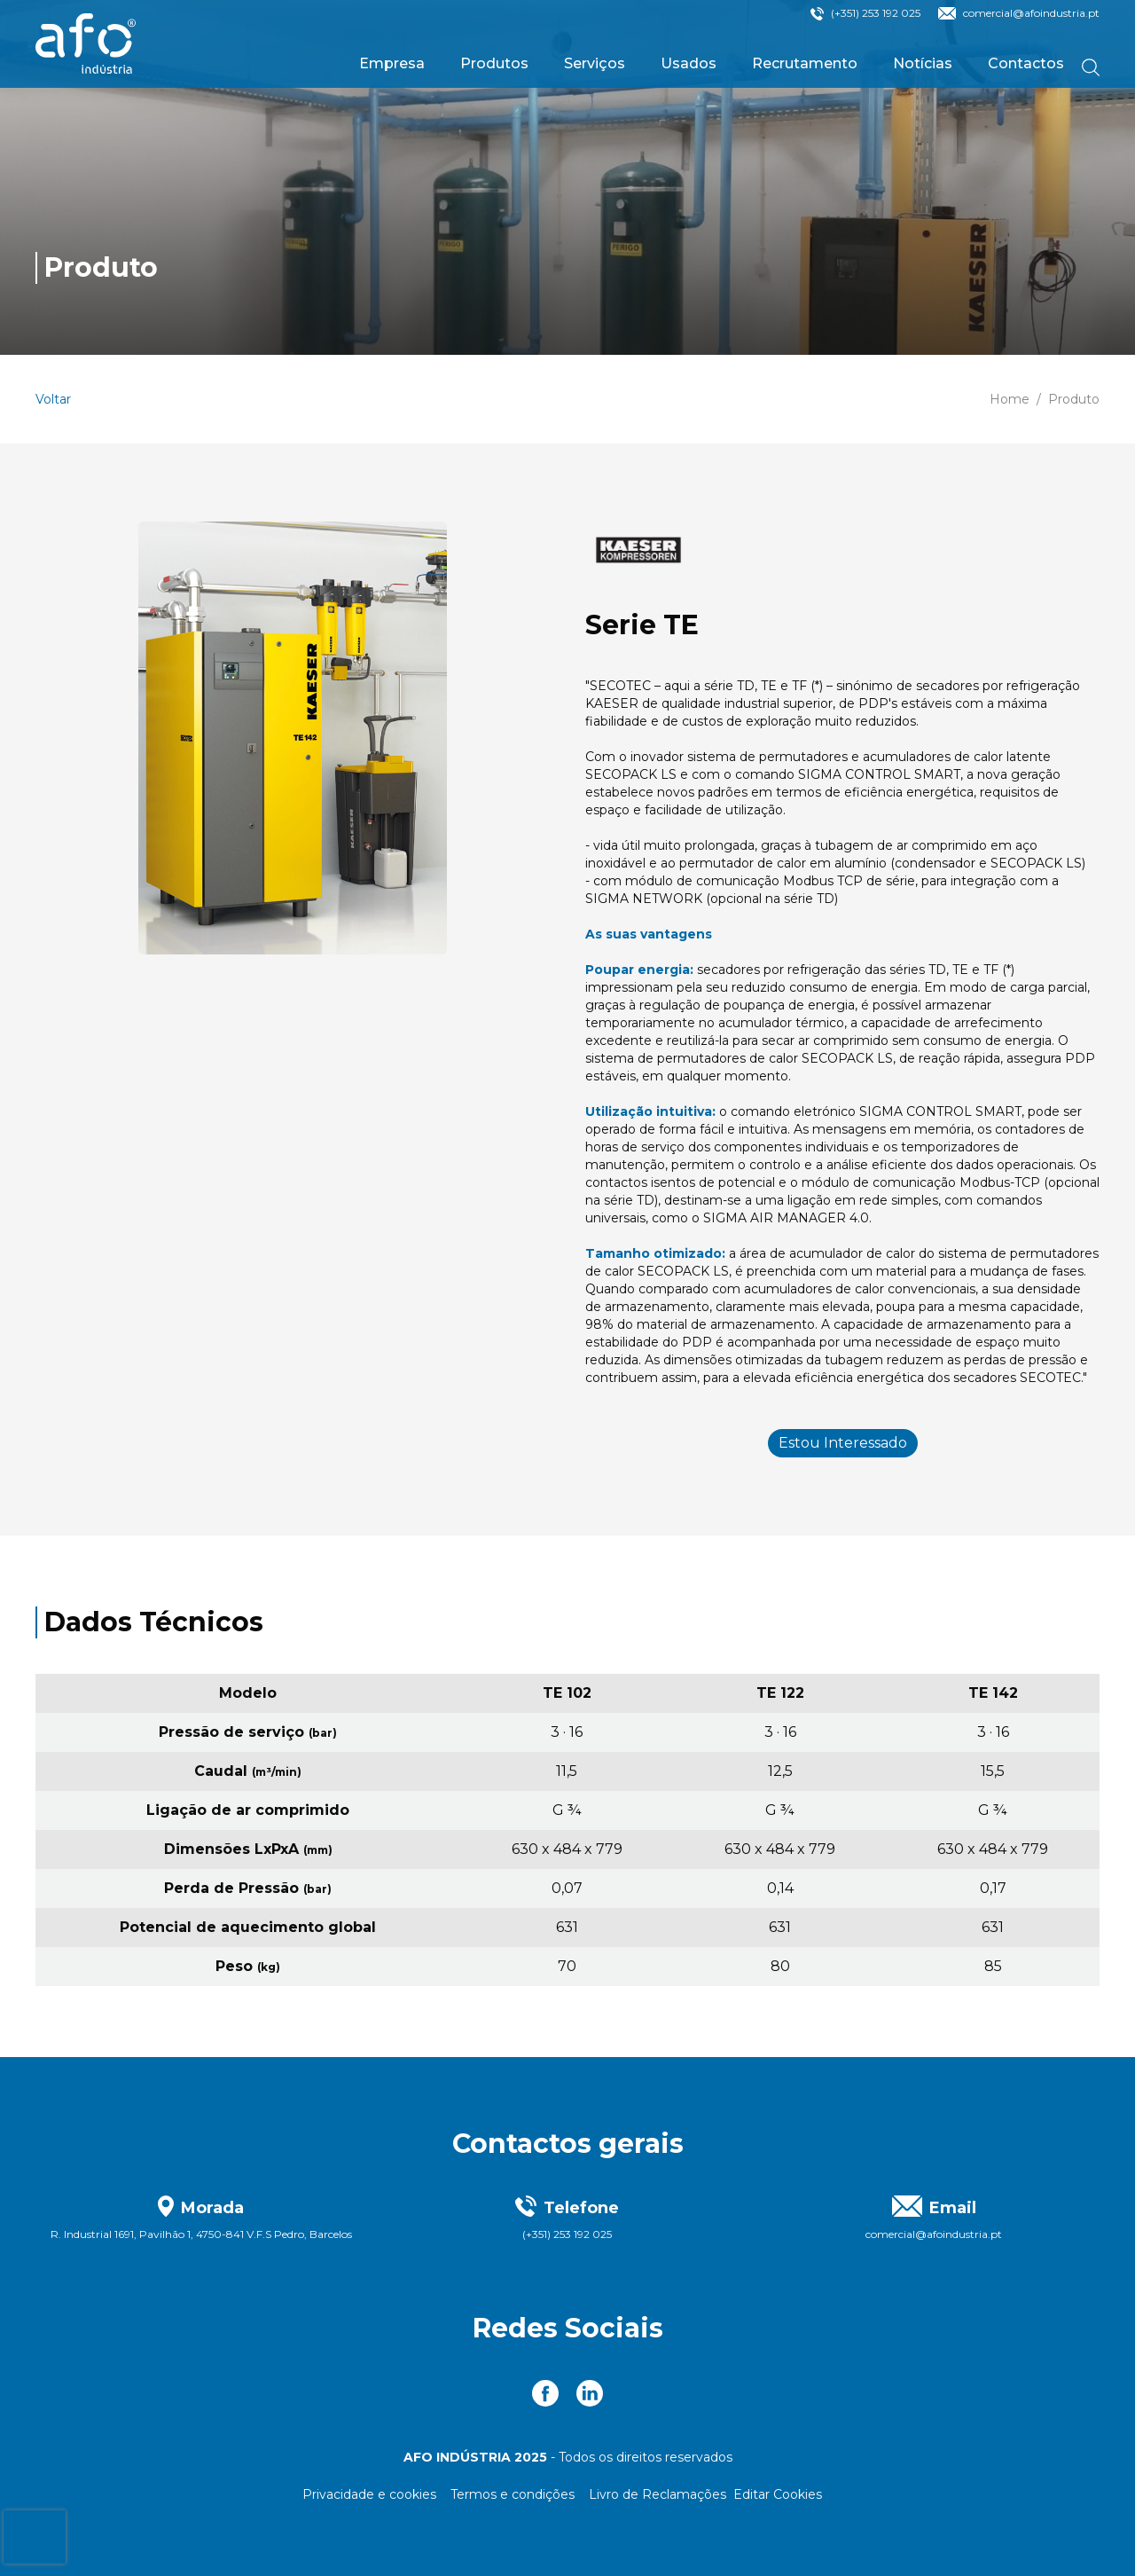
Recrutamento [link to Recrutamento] (804, 63)
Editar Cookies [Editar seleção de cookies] (777, 2494)
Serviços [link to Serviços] (594, 63)
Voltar (53, 399)
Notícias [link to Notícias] (922, 63)
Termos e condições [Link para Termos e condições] (512, 2494)
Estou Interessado (843, 1442)
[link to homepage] (85, 44)
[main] (567, 1028)
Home (1009, 399)
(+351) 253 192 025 (875, 13)
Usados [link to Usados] (688, 63)
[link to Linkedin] (589, 2393)
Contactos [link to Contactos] (1026, 63)
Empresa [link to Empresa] (392, 63)
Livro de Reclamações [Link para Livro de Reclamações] (657, 2494)
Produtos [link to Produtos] (494, 63)
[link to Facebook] (545, 2393)
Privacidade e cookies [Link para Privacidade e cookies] (369, 2494)
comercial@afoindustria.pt (1031, 13)
